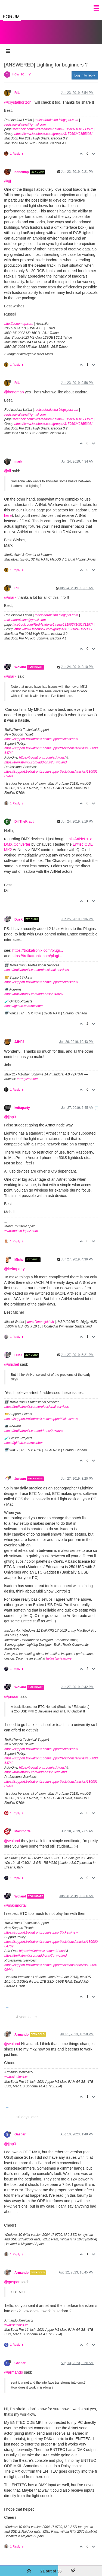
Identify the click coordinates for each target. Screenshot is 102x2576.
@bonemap (14, 386)
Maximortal (23, 1826)
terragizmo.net (27, 1073)
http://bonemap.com (18, 318)
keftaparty (22, 1102)
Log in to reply (85, 70)
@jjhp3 (10, 1111)
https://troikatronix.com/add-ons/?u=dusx (33, 989)
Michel (19, 1254)
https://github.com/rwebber (23, 1000)
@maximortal (15, 1900)
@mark (10, 592)
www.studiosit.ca (16, 2071)
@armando (13, 2367)
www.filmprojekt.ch (40, 1316)
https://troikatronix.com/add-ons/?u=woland (35, 757)
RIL (17, 87)
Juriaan (20, 1473)
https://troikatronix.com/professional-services (36, 964)
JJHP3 (19, 1036)
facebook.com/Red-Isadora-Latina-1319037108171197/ (53, 124)
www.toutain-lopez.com (21, 1225)
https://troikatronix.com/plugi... (37, 945)
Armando (21, 2029)
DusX (18, 914)
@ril (7, 176)
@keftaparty (14, 1263)
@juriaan (11, 1691)
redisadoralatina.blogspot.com (56, 114)
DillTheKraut (24, 816)
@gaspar (12, 2276)
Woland (20, 662)
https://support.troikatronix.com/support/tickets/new (41, 733)
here (8, 510)
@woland (12, 1835)
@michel (11, 1359)
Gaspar (20, 2129)
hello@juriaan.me (59, 1653)
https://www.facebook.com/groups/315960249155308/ (53, 128)
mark (18, 456)
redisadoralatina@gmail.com (25, 119)
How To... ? (21, 68)
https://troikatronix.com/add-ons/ (42, 752)
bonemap (21, 166)
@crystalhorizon (18, 97)
